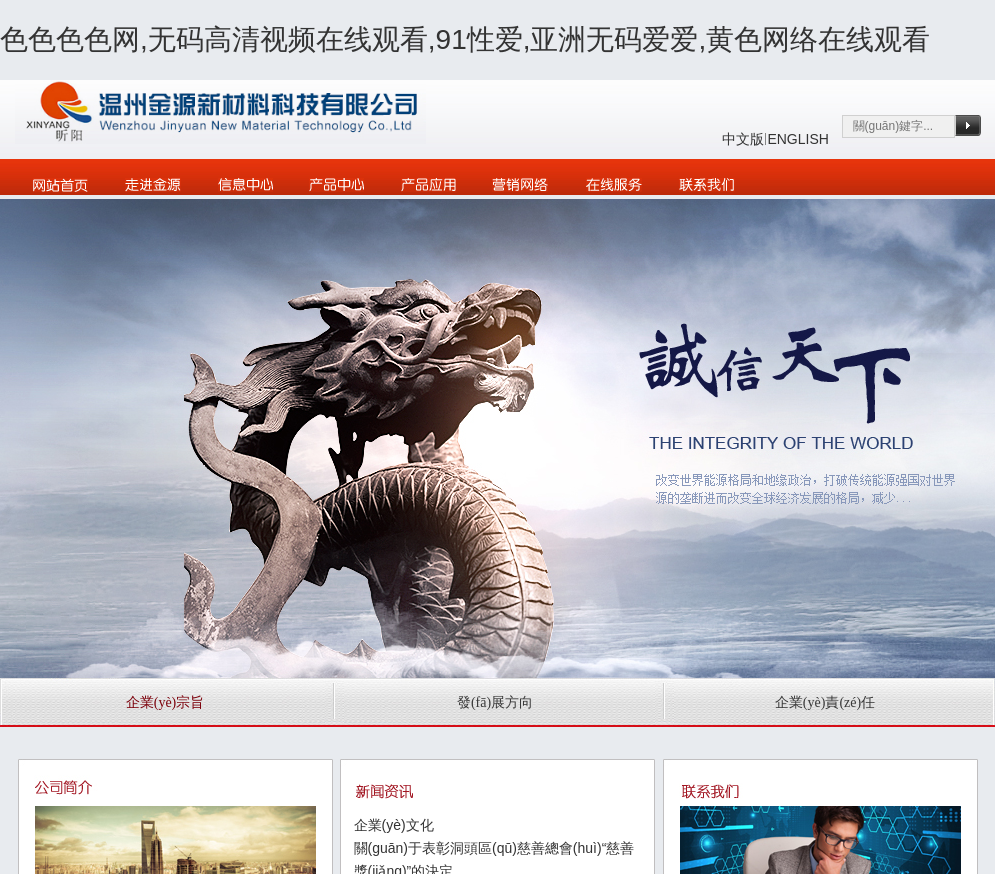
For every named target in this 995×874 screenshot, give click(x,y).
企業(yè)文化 (394, 825)
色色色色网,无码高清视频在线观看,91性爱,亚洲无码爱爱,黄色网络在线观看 (465, 39)
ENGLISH (797, 139)
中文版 (743, 139)
